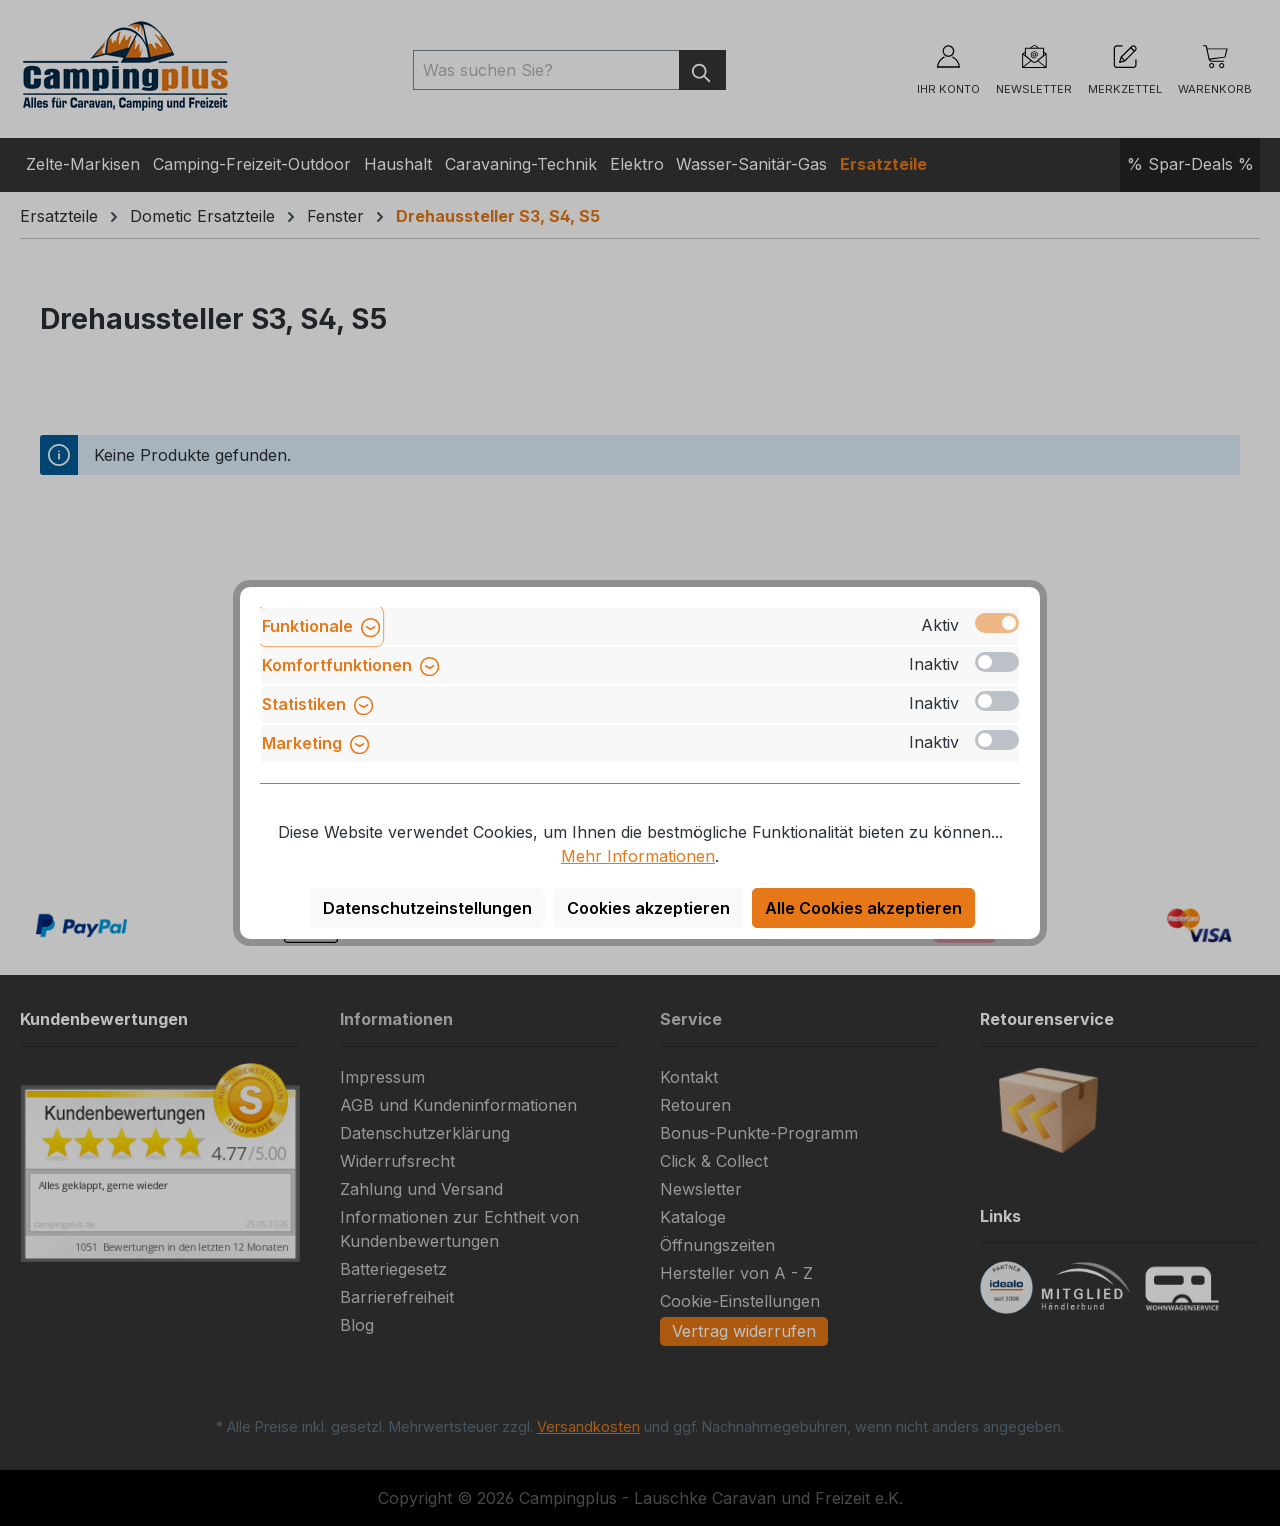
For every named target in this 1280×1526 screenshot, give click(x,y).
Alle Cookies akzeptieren (863, 908)
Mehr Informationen (638, 856)
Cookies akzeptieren (648, 908)
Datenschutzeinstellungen (427, 908)
